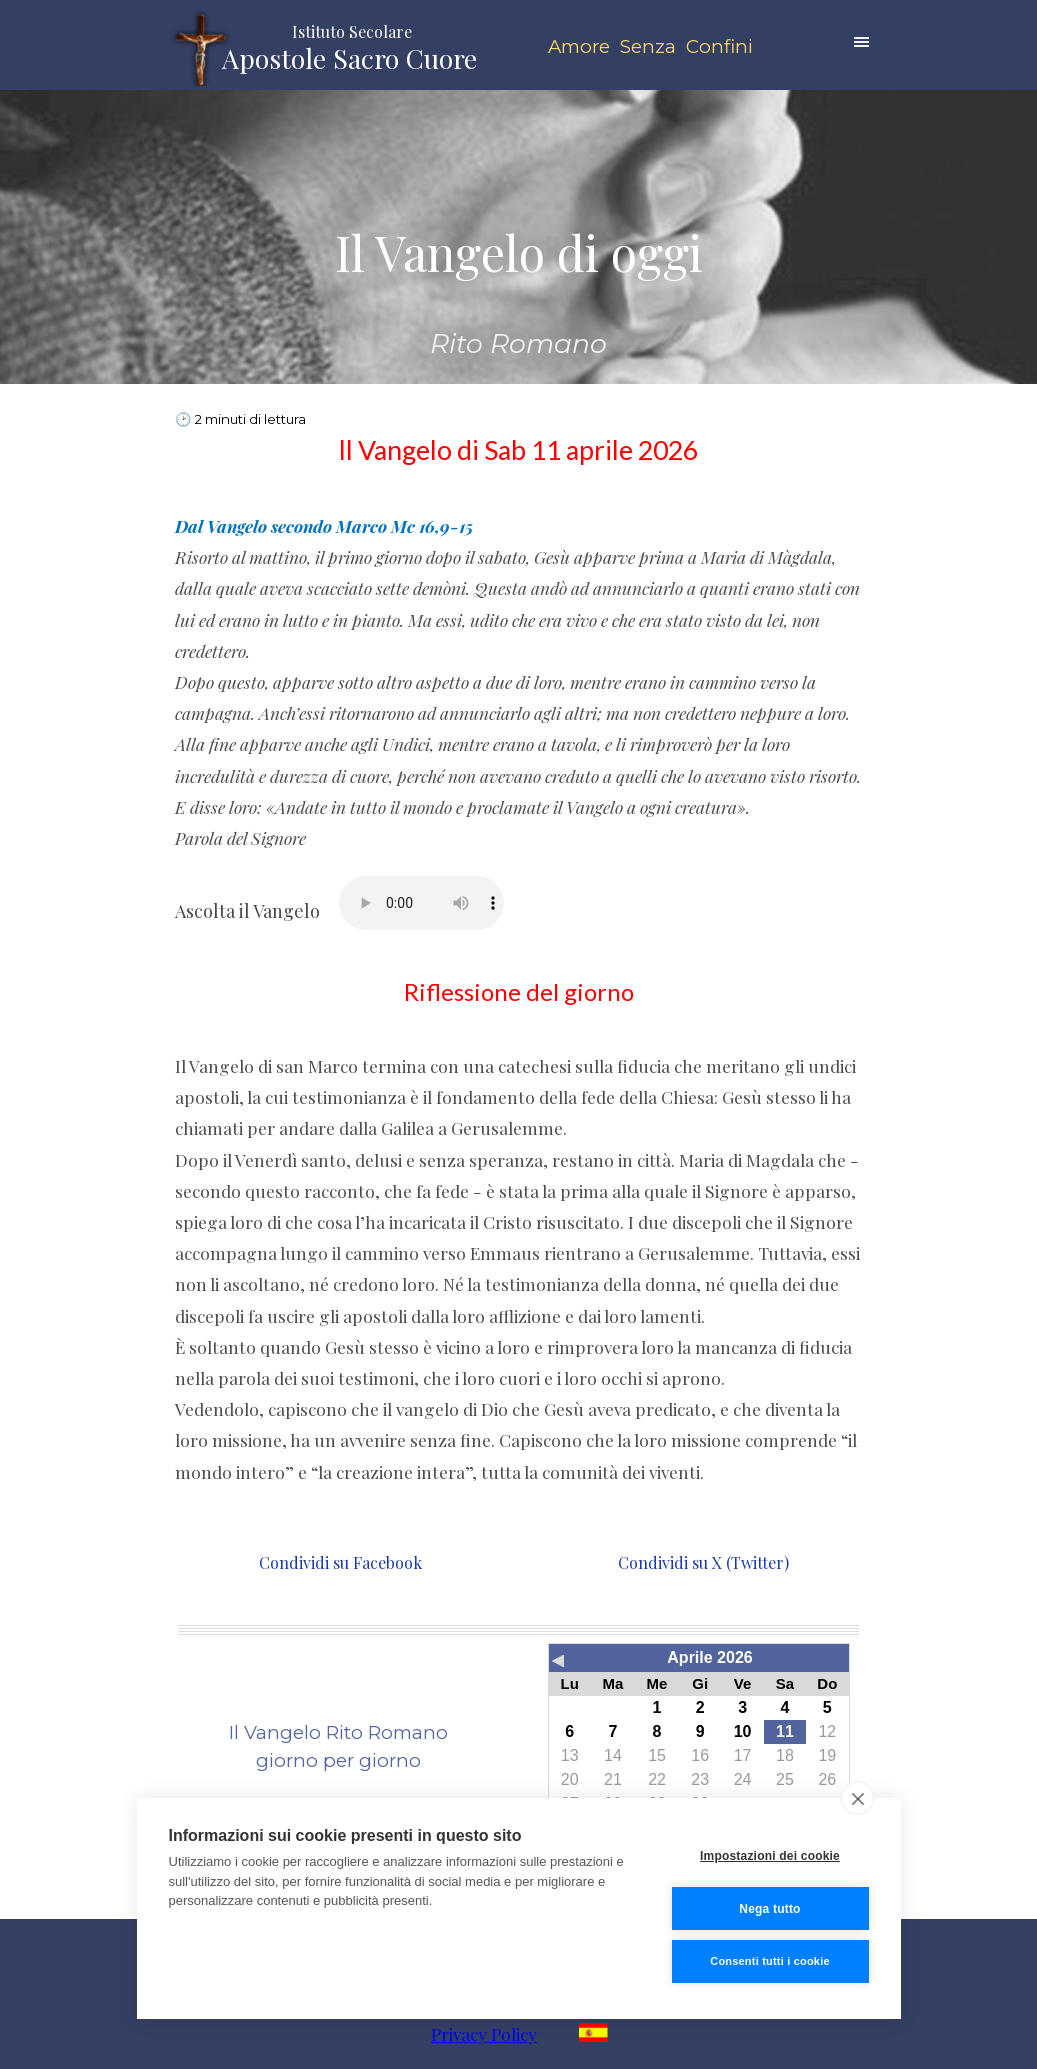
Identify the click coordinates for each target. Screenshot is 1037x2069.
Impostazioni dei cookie (770, 1856)
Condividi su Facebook (338, 1562)
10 (743, 1731)
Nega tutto (769, 1909)
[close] (857, 1798)
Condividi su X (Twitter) (701, 1562)
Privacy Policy (484, 2033)
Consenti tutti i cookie (770, 1961)
